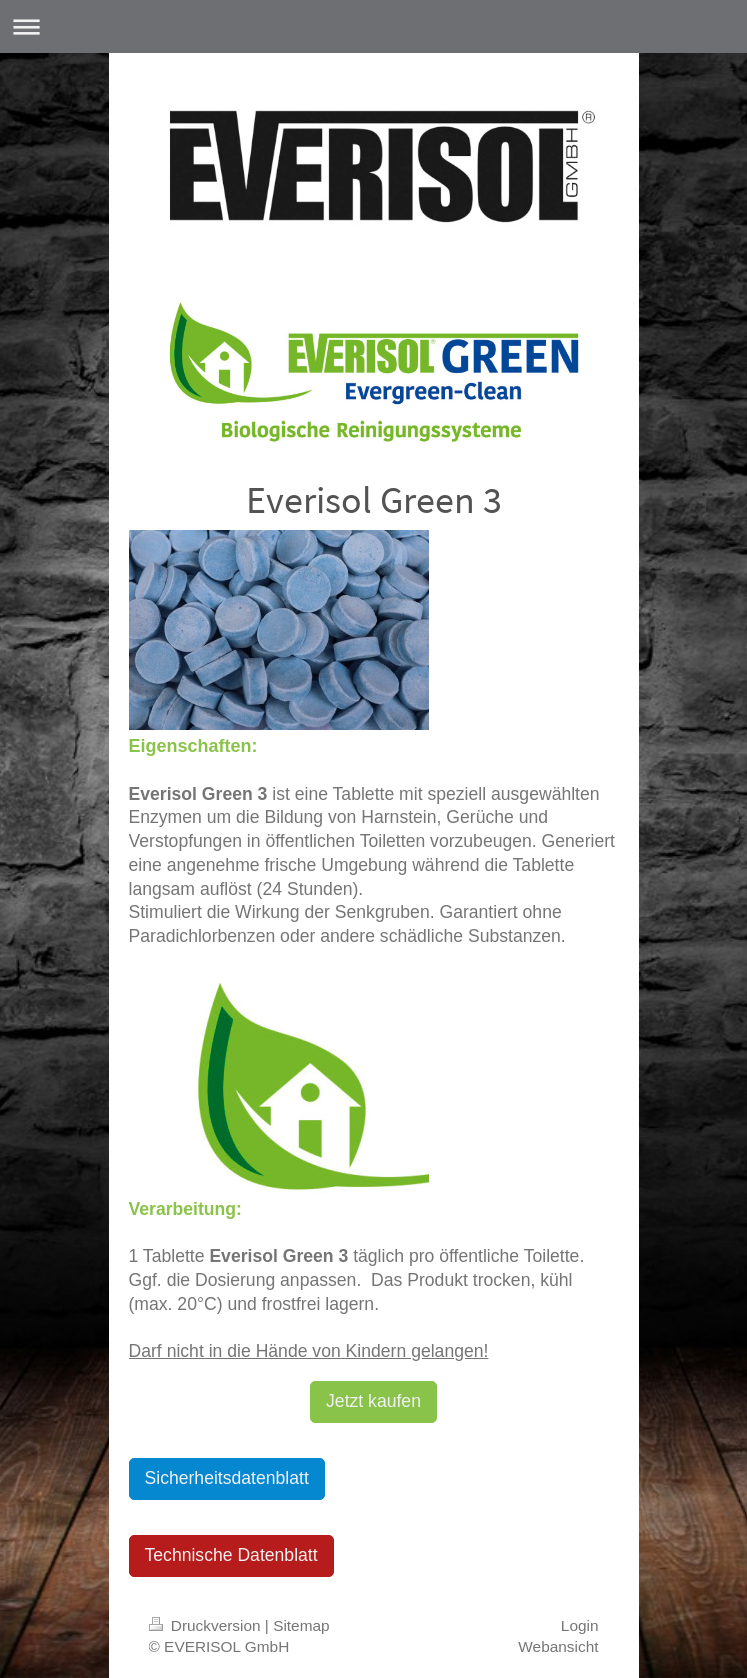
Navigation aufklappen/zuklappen (373, 26)
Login (580, 1625)
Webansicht (558, 1646)
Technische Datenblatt (231, 1555)
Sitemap (301, 1625)
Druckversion (207, 1625)
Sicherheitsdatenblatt (227, 1478)
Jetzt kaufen (373, 1401)
